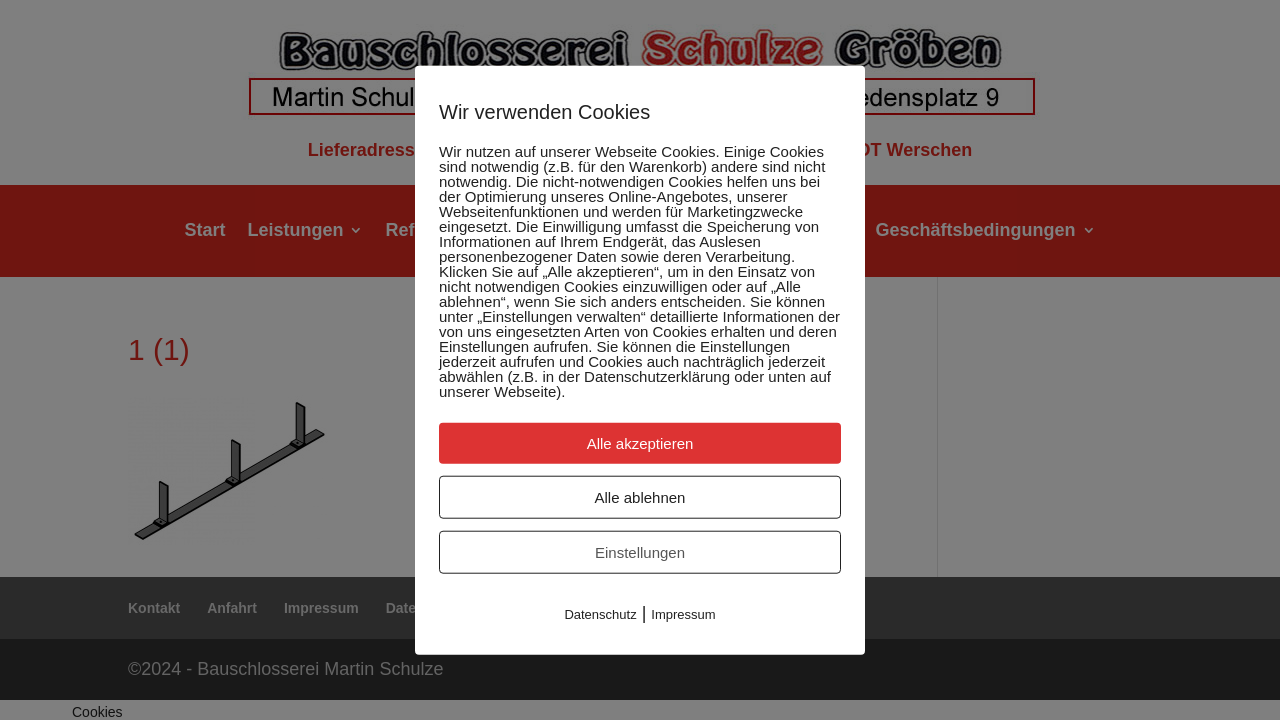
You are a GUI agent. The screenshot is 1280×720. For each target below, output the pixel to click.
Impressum (683, 614)
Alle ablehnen (640, 497)
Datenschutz (600, 614)
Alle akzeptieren (640, 443)
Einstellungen (640, 552)
